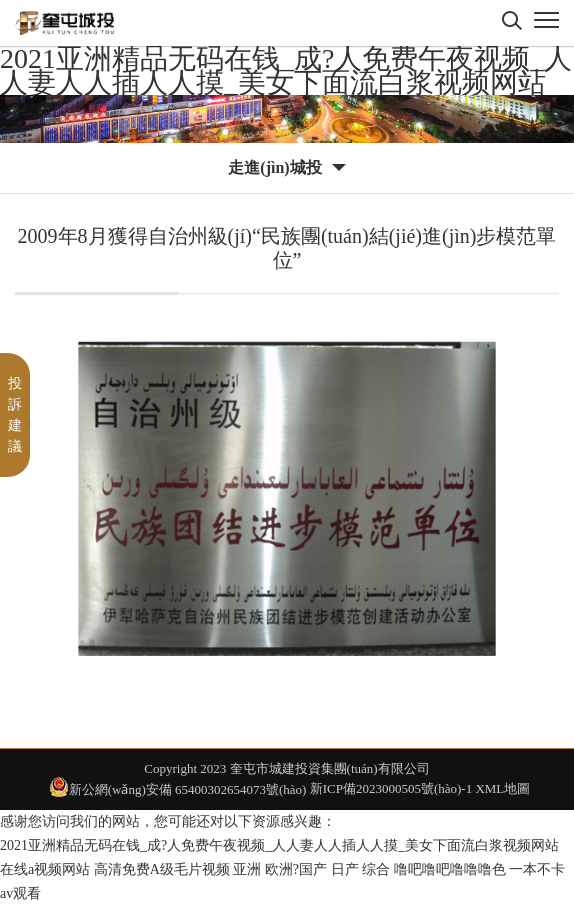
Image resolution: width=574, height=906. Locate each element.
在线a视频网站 (45, 869)
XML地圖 (502, 788)
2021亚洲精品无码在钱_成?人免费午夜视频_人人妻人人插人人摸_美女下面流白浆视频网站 (286, 70)
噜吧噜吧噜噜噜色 (450, 869)
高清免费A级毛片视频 (162, 869)
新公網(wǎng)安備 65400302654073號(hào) (178, 787)
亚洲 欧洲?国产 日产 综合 (311, 869)
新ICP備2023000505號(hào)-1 (391, 788)
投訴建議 (15, 415)
